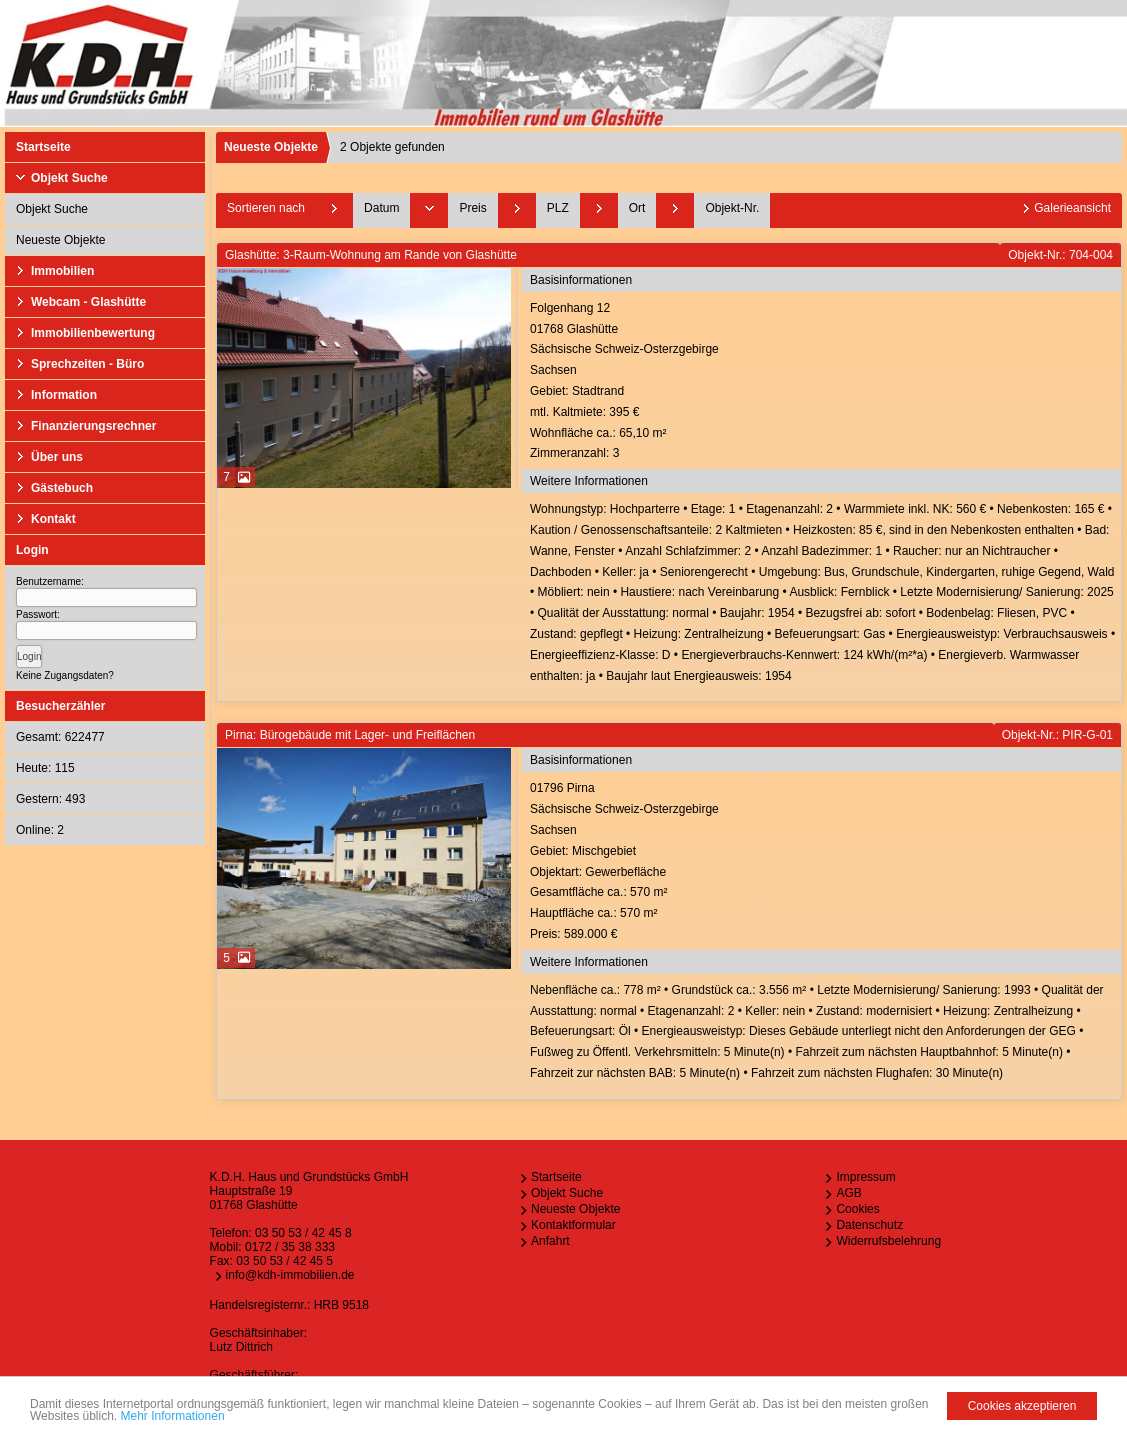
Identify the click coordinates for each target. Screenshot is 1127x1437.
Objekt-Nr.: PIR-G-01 (1057, 735)
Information (64, 395)
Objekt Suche (69, 178)
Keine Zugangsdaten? (65, 675)
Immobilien (62, 271)
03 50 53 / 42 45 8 (303, 1233)
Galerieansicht (1072, 208)
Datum (381, 208)
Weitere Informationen (589, 481)
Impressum (865, 1177)
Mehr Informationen (173, 1416)
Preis (472, 208)
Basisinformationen (581, 280)
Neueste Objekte (60, 240)
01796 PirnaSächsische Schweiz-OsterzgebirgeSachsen (823, 862)
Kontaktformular (573, 1225)
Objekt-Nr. (732, 208)
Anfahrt (550, 1241)
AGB (848, 1193)
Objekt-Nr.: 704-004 (1060, 255)
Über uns (57, 457)
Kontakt (53, 519)
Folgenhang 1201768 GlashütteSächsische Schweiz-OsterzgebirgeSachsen (823, 382)
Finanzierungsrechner (93, 426)
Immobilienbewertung (93, 333)
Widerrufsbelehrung (888, 1241)
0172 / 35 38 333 (290, 1247)
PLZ (558, 208)
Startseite (43, 147)
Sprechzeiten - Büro (87, 364)
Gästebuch (62, 488)
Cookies (857, 1209)
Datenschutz (869, 1225)
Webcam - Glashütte (88, 302)
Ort (637, 208)
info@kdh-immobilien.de (290, 1275)
